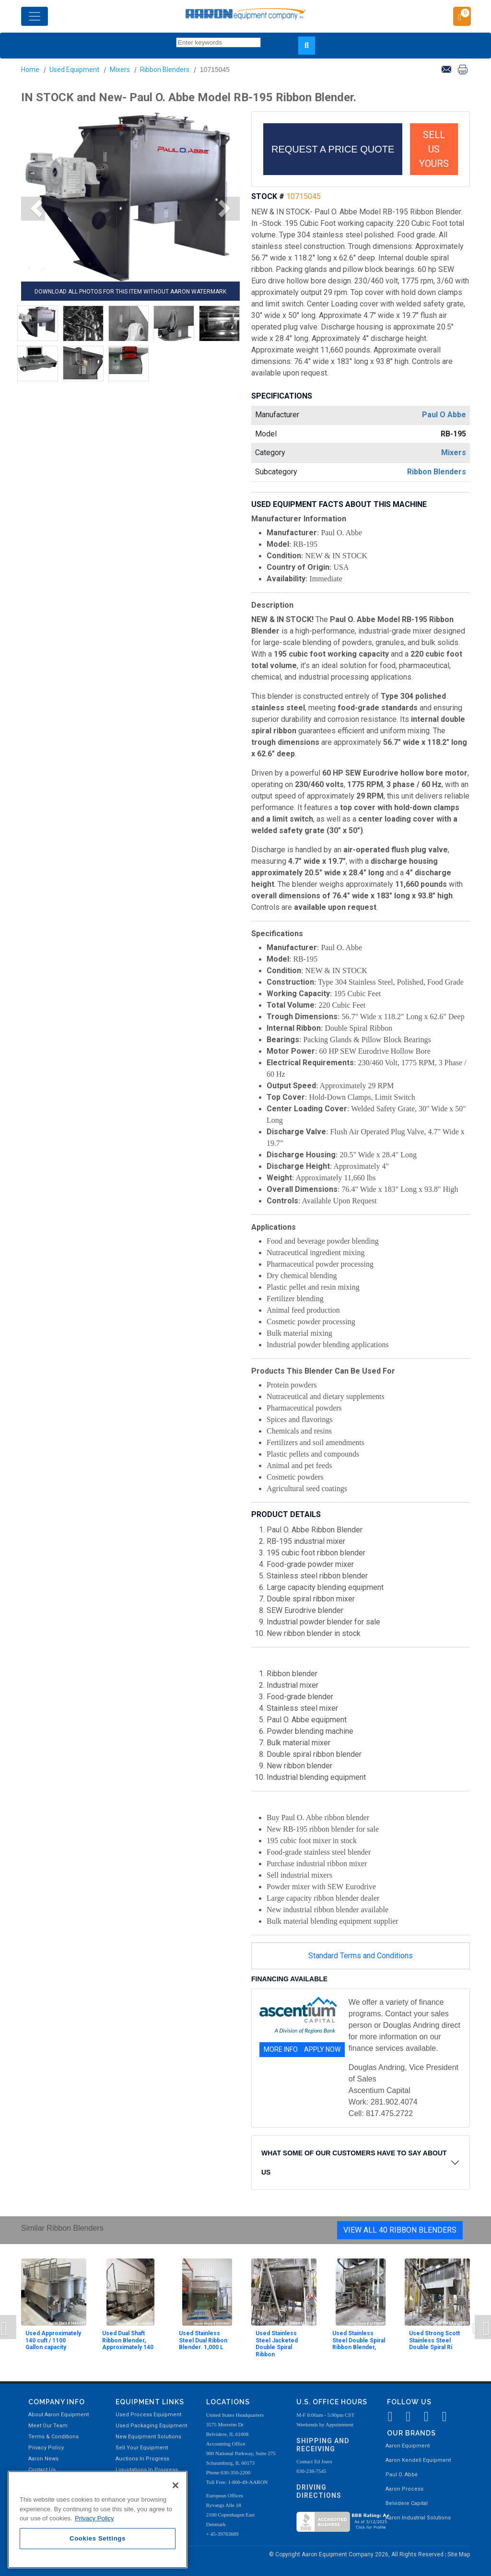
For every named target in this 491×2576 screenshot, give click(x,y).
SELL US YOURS (434, 149)
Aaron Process (404, 2489)
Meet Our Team (48, 2426)
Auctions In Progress (142, 2459)
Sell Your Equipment (142, 2448)
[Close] (175, 2485)
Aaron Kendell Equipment (418, 2460)
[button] (33, 209)
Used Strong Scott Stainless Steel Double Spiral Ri (434, 2340)
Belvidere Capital (407, 2503)
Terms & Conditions (53, 2437)
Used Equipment (74, 69)
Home (30, 69)
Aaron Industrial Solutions (418, 2518)
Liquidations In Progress (147, 2470)
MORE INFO (281, 2049)
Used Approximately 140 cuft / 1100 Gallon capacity (53, 2340)
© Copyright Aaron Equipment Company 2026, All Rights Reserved (357, 2554)
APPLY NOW (322, 2049)
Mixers (120, 69)
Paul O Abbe (444, 414)
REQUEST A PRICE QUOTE (332, 149)
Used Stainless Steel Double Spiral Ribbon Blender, (358, 2340)
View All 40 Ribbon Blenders (399, 2230)
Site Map (458, 2554)
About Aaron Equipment (58, 2414)
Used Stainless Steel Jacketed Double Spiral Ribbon (277, 2343)
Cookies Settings (98, 2538)
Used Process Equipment (148, 2414)
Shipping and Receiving (323, 2445)
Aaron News (43, 2459)
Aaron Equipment (408, 2446)
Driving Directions (318, 2491)
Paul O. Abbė (402, 2474)
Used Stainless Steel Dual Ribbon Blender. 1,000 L (203, 2340)
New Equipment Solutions (148, 2437)
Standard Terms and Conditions (360, 1955)
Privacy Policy (46, 2448)
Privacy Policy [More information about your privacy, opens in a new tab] (94, 2518)
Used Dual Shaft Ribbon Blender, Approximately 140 (127, 2340)
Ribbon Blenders (164, 69)
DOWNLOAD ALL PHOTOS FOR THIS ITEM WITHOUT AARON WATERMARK (130, 291)
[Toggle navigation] (34, 16)
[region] (97, 2519)
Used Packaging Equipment (151, 2426)
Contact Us (42, 2470)
